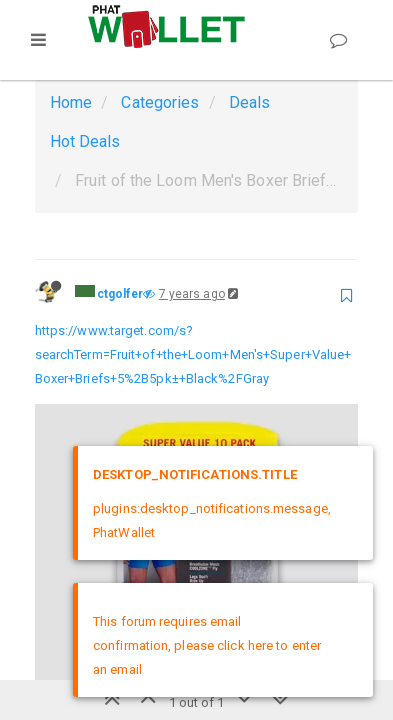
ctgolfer (120, 294)
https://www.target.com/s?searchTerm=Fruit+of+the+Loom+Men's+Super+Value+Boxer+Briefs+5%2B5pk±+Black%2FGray (193, 354)
